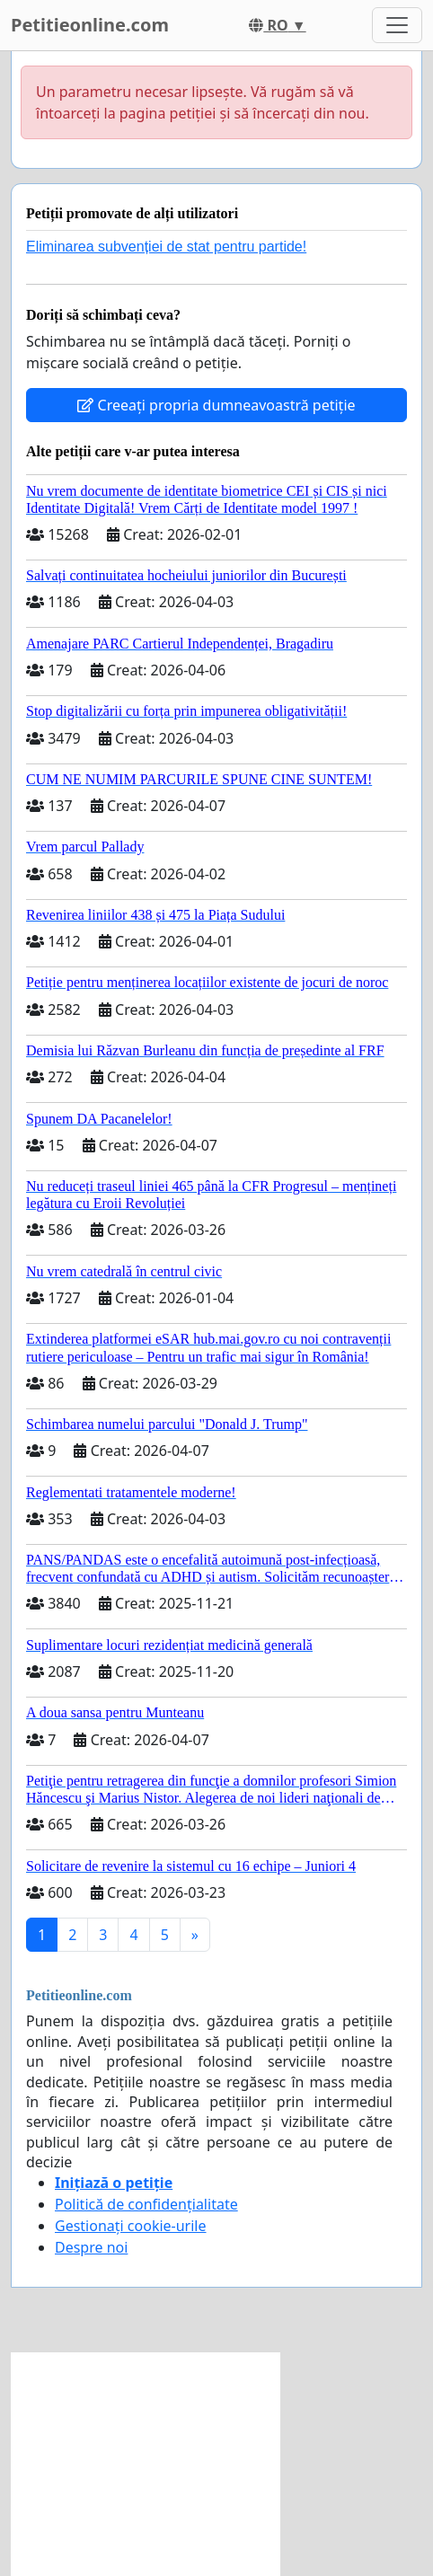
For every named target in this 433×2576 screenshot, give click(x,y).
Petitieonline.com (90, 25)
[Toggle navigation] (397, 25)
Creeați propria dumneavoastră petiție (216, 405)
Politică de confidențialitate (146, 2204)
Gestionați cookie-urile (131, 2226)
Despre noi (91, 2247)
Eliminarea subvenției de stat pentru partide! (166, 246)
